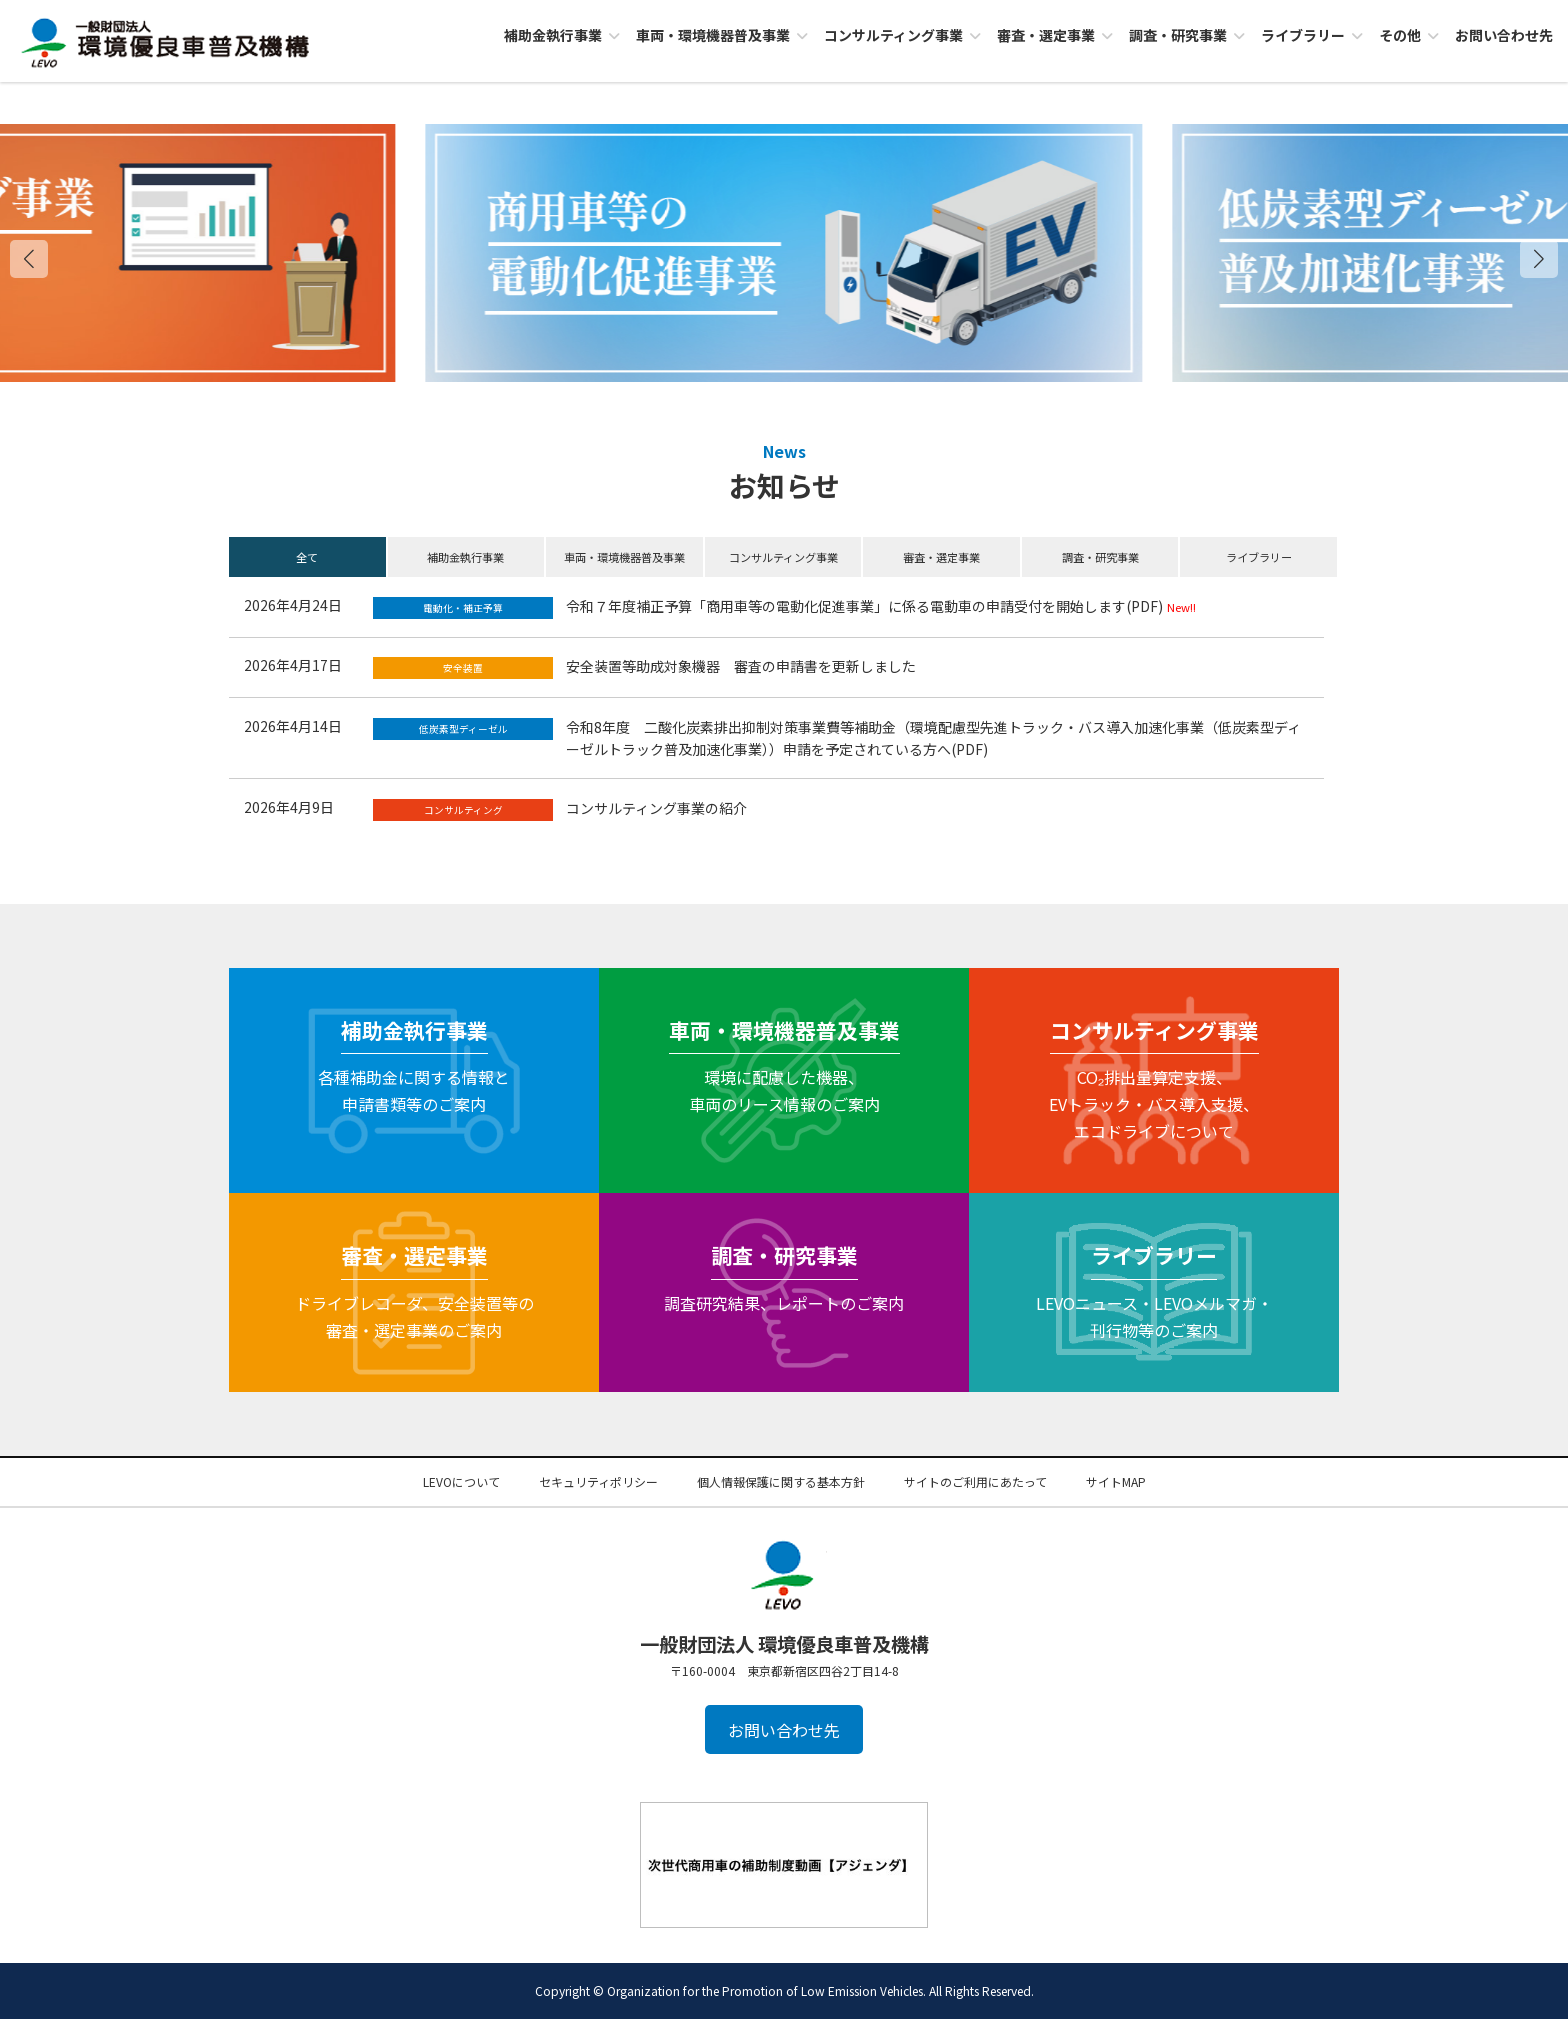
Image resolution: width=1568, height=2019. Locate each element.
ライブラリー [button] (1259, 557)
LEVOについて (461, 1481)
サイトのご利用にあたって (975, 1481)
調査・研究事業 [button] (1100, 557)
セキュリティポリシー (598, 1481)
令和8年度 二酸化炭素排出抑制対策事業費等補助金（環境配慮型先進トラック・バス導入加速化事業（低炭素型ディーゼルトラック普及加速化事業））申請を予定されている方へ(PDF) (933, 738)
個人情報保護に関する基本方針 (781, 1481)
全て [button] (307, 557)
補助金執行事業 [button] (465, 557)
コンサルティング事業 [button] (783, 557)
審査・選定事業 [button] (941, 557)
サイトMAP (1116, 1481)
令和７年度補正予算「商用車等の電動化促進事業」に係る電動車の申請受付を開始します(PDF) (864, 606)
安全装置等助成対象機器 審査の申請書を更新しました (741, 666)
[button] (1539, 259)
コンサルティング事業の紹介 (656, 808)
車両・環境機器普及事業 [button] (624, 557)
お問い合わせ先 (784, 1730)
